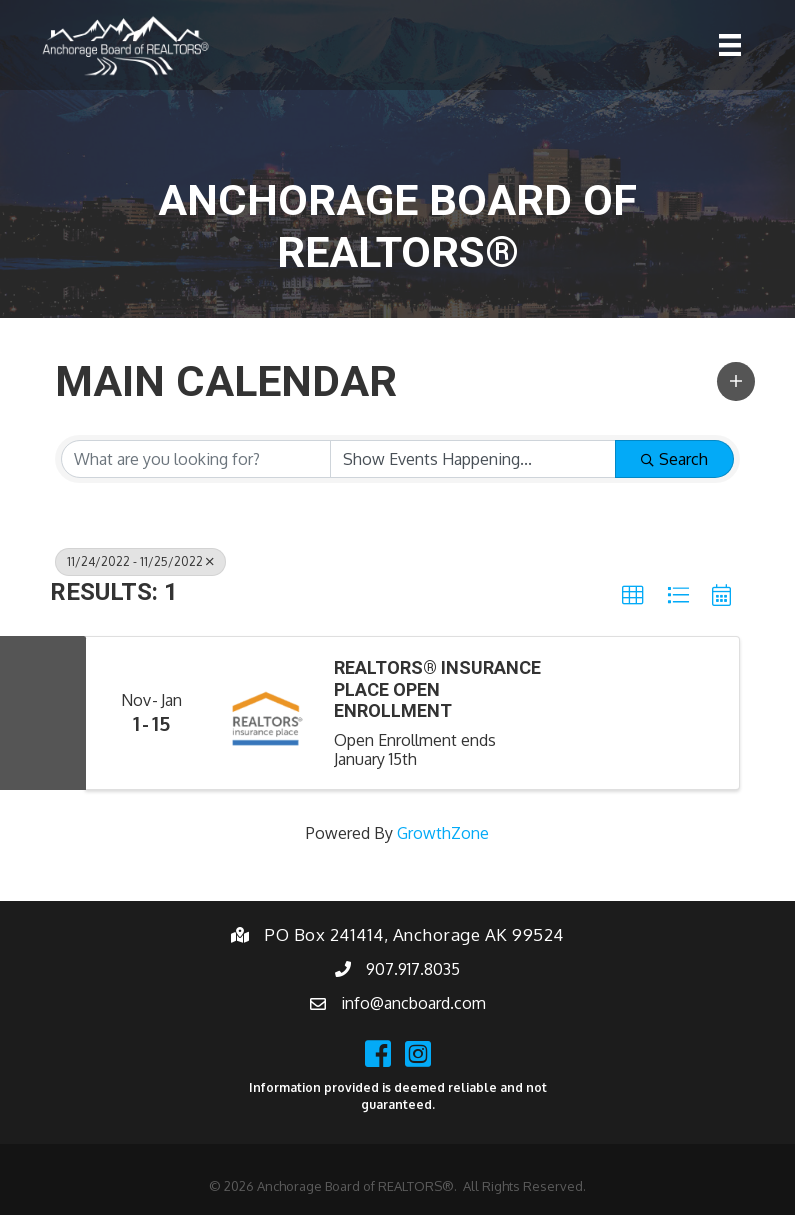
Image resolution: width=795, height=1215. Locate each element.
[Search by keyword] (196, 459)
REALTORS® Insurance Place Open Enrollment (437, 689)
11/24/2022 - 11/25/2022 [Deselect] (140, 561)
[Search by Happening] (473, 459)
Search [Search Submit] (674, 459)
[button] (736, 381)
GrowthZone (443, 833)
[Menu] (730, 45)
